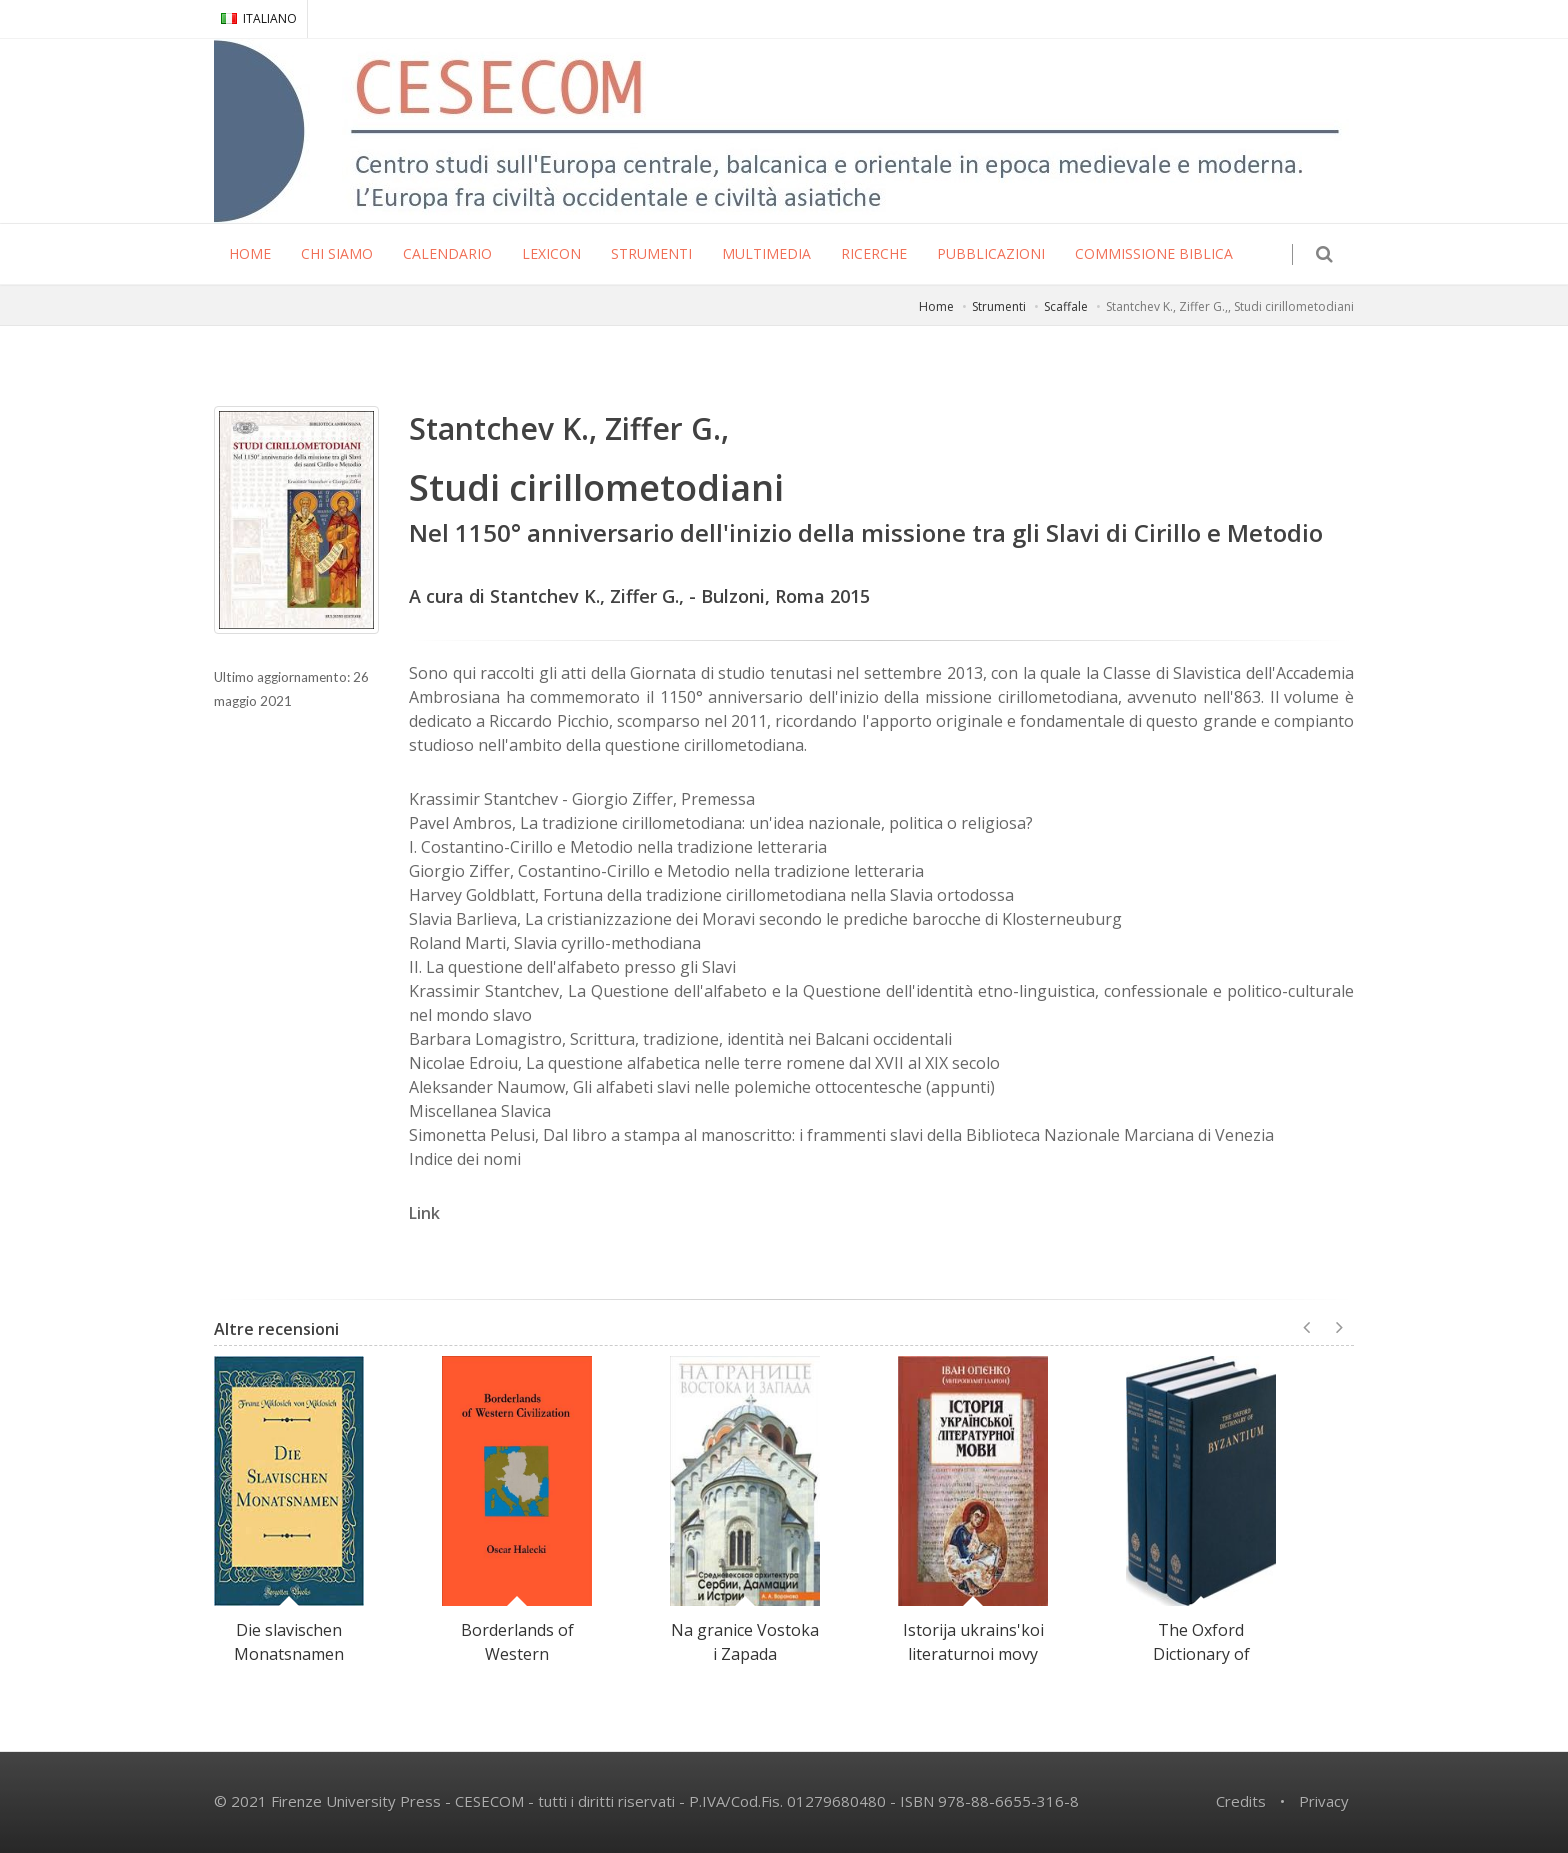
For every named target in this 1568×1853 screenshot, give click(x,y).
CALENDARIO (447, 253)
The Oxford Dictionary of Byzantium (1201, 1654)
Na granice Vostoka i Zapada (745, 1642)
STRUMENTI (651, 253)
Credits (1241, 1801)
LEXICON (551, 253)
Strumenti (999, 306)
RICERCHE (874, 253)
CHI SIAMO (337, 253)
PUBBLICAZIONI (991, 253)
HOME (250, 253)
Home (936, 306)
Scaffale (1066, 306)
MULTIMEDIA (766, 253)
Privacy (1324, 1801)
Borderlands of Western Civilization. (517, 1654)
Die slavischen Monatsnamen (289, 1642)
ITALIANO (259, 18)
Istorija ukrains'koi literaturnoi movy (973, 1642)
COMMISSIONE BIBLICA (1154, 253)
